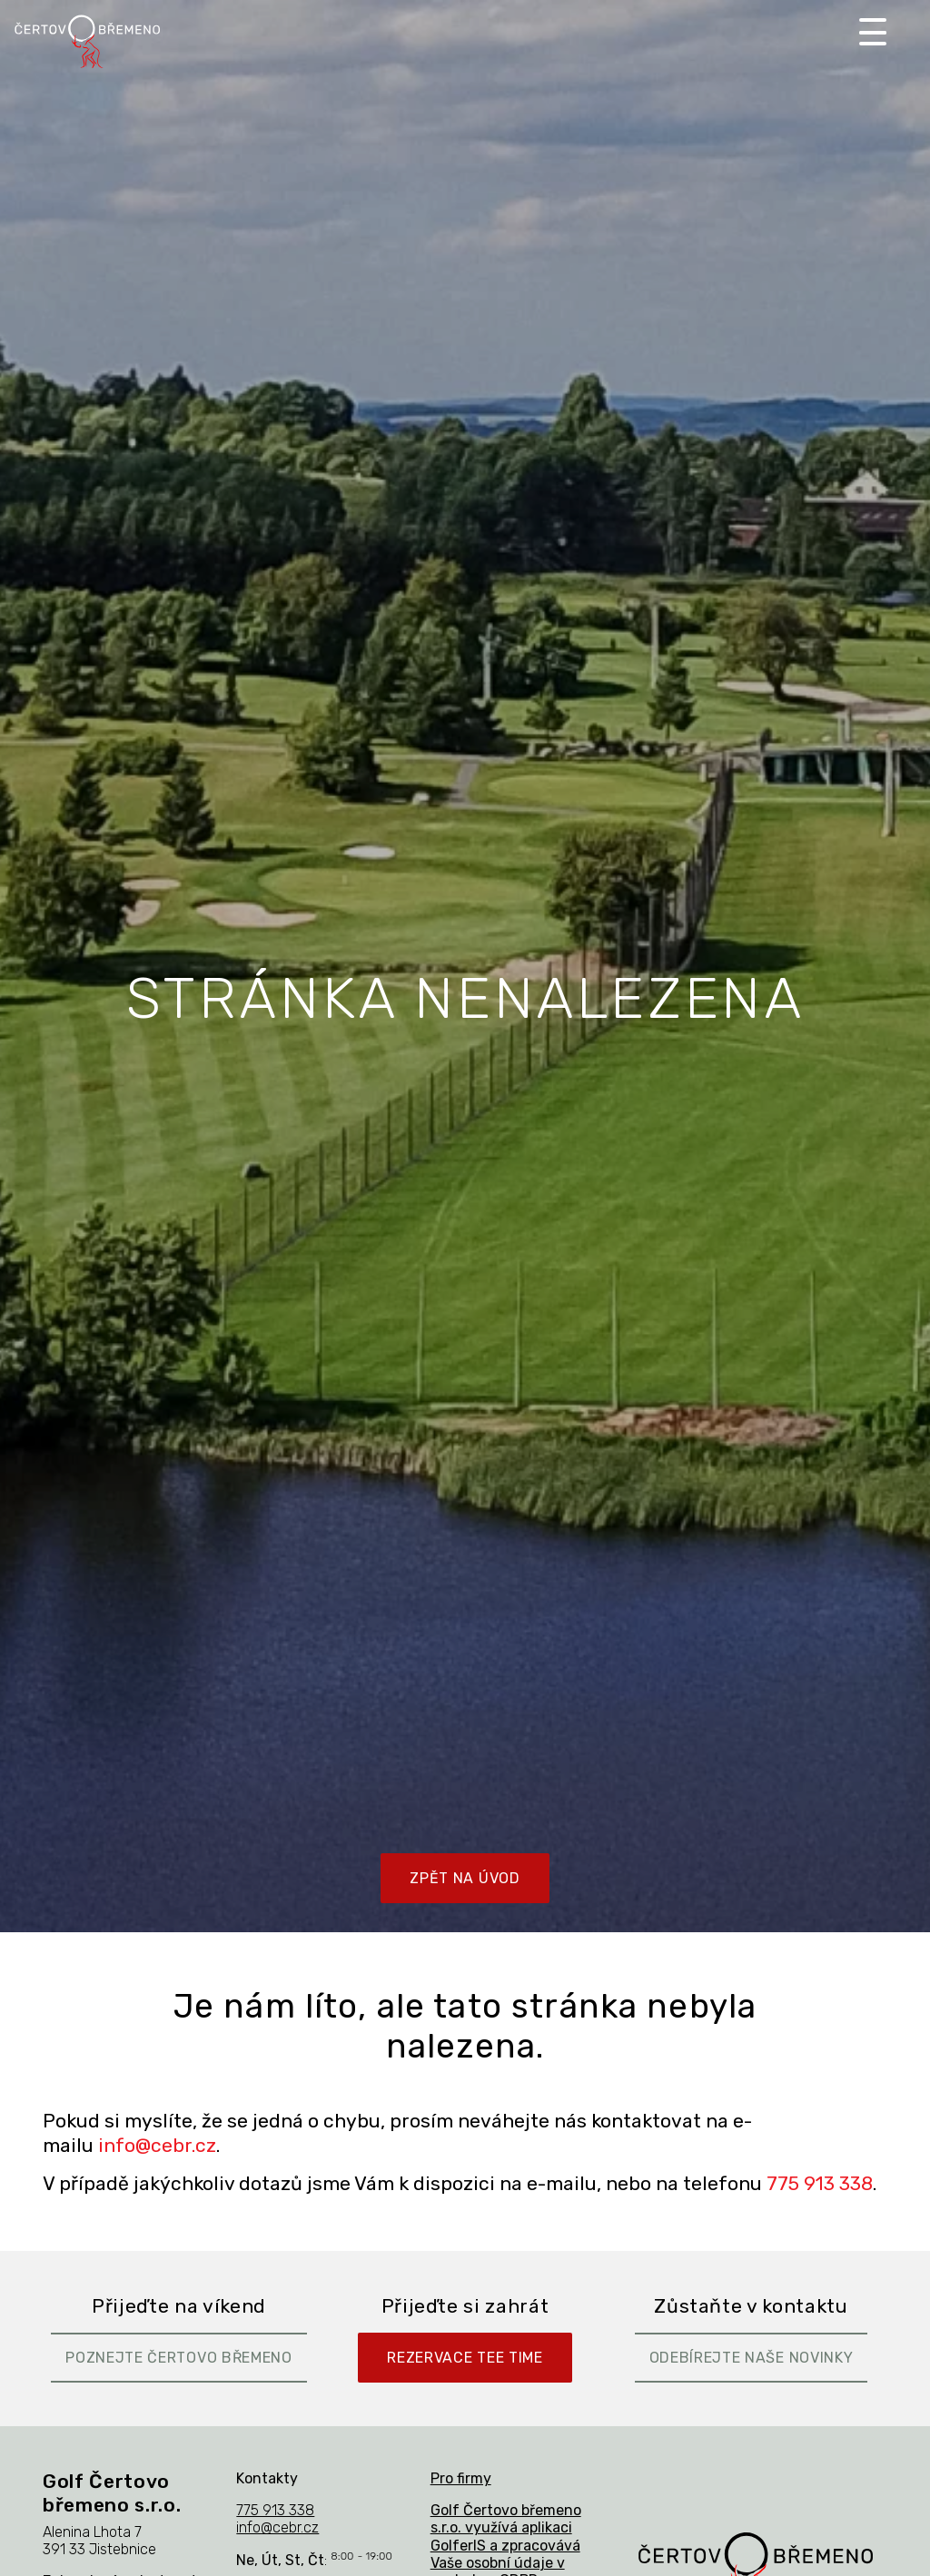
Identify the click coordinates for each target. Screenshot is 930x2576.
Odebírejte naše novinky (751, 2357)
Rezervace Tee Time (464, 2357)
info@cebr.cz (157, 2145)
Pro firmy (460, 2478)
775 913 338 (820, 2183)
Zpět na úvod (464, 1878)
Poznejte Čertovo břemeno (178, 2357)
